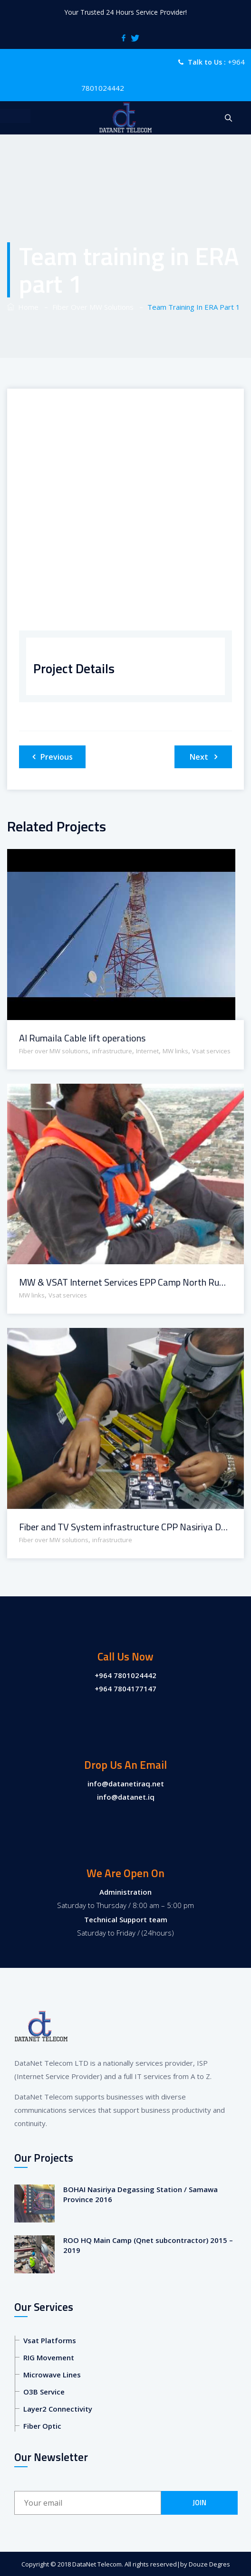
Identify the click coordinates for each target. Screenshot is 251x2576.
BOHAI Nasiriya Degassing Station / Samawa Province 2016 (140, 2194)
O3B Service (44, 2391)
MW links (175, 1051)
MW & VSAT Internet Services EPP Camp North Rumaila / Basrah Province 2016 (125, 1282)
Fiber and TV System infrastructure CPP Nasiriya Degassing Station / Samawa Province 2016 (125, 1527)
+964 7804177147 (125, 1688)
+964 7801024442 (125, 1675)
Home (23, 307)
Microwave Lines (52, 2374)
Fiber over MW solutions (53, 1051)
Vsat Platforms (49, 2340)
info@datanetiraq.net (125, 1783)
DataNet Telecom (97, 2564)
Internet (147, 1051)
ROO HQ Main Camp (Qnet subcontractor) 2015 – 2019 (148, 2245)
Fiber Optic (42, 2426)
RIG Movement (48, 2357)
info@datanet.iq (125, 1797)
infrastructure (112, 1051)
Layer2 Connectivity (57, 2409)
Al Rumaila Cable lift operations (82, 1038)
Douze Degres (209, 2564)
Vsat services (211, 1051)
